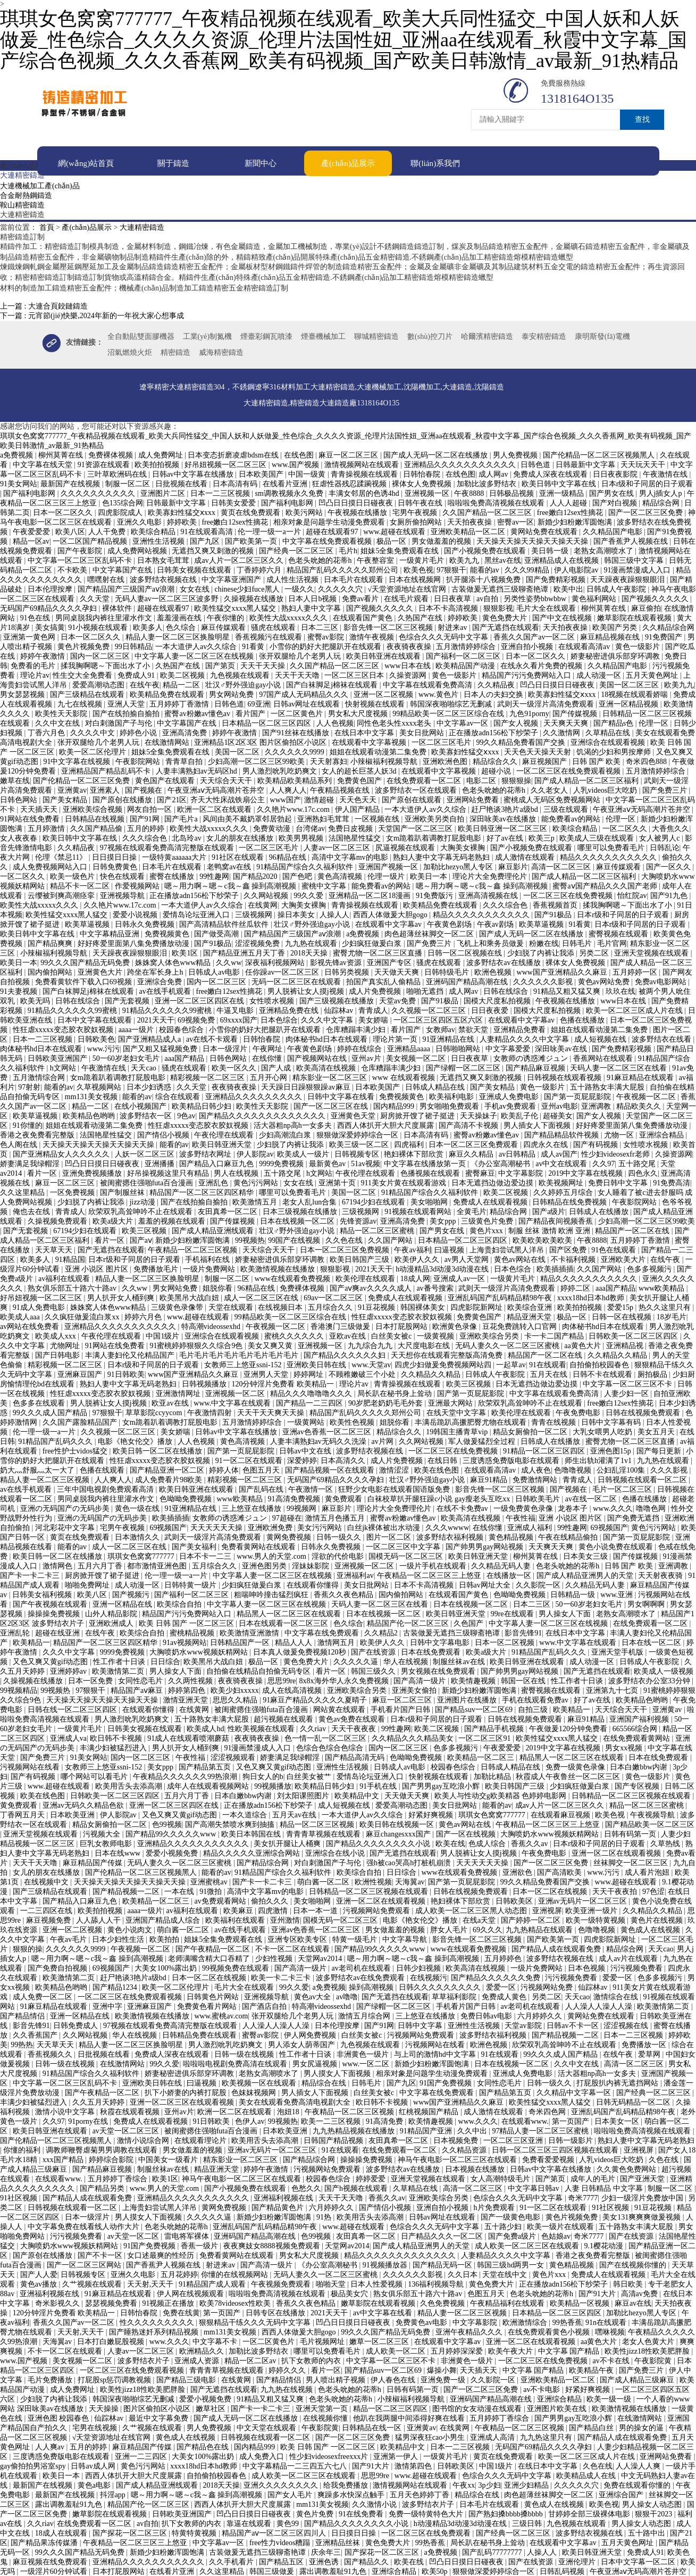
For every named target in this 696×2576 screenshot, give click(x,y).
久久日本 (464, 2274)
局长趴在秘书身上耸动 (395, 1393)
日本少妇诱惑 (150, 1087)
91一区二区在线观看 (249, 1460)
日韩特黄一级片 (191, 1585)
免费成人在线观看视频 (491, 1202)
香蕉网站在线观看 (604, 1058)
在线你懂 (268, 1058)
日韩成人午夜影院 (617, 589)
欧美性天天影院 (62, 713)
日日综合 (165, 1661)
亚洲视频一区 (428, 493)
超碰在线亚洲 (58, 1632)
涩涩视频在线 (626, 2025)
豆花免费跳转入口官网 (520, 1326)
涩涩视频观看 (234, 1757)
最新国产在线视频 (71, 483)
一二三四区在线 (47, 1910)
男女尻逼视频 (315, 2063)
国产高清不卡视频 (469, 1125)
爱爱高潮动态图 (99, 684)
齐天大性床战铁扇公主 (228, 799)
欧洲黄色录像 (455, 1326)
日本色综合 (279, 1020)
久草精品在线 (608, 732)
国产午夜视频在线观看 (51, 1604)
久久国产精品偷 (97, 828)
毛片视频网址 (323, 2341)
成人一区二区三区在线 (262, 1297)
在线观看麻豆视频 (561, 1814)
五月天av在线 (295, 1814)
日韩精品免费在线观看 (200, 2035)
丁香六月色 (47, 732)
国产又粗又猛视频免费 (161, 1048)
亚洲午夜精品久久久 (470, 2332)
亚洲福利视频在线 (284, 2197)
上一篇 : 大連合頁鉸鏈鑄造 (44, 306)
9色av (186, 1115)
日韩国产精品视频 (334, 2140)
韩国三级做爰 (272, 2571)
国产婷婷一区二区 (532, 1920)
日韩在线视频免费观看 (644, 1412)
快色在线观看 (123, 876)
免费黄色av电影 (422, 2322)
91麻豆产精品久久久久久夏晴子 (316, 1700)
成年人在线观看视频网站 (209, 1786)
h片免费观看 (495, 2207)
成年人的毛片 (594, 2178)
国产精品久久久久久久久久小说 (379, 1843)
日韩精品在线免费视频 (570, 1202)
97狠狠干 (451, 570)
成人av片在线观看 (629, 1958)
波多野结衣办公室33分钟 (650, 1680)
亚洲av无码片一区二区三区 (583, 1901)
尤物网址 (66, 1345)
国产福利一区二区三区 (464, 656)
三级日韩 (528, 2523)
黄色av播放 (39, 2284)
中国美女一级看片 (169, 2159)
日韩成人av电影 (215, 972)
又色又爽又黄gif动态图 (51, 1661)
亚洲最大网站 (451, 1403)
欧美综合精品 (154, 531)
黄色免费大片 (505, 617)
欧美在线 (450, 1843)
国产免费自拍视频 (58, 1968)
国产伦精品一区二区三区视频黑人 (600, 455)
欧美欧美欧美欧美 (543, 1240)
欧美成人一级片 (304, 1154)
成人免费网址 (161, 455)
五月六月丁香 (101, 1565)
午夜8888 (470, 493)
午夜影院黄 (654, 2360)
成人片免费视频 (376, 991)
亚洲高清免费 (185, 732)
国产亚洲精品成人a (150, 1039)
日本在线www (118, 1853)
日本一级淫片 (226, 1048)
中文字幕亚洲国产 (232, 579)
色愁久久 (306, 2188)
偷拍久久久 (270, 1901)
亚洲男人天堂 (267, 1374)
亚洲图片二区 (163, 493)
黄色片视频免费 (84, 646)
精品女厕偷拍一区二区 (531, 1431)
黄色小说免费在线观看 (616, 1546)
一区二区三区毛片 (442, 742)
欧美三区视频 (145, 1230)
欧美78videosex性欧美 (235, 2303)
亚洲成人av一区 (460, 1278)
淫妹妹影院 (311, 1565)
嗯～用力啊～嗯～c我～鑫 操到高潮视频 (231, 886)
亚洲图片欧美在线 (558, 2408)
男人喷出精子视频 (336, 2379)
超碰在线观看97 (333, 531)
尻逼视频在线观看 (406, 847)
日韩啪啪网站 (458, 1048)
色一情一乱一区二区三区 (326, 1738)
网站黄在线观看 (340, 1709)
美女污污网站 (320, 1527)
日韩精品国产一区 (241, 1642)
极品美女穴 (350, 2293)
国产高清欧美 (560, 1872)
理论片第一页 (396, 1039)
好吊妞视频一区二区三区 (227, 464)
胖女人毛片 (449, 1929)
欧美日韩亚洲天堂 (223, 1144)
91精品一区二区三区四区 (545, 1451)
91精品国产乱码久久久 (56, 1441)
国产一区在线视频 (467, 1834)
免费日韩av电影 (487, 2016)
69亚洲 (259, 704)
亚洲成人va (68, 1738)
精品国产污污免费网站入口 (527, 675)
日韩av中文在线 (306, 1451)
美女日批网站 (422, 732)
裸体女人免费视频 (423, 483)
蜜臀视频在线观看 (619, 933)
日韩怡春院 (422, 474)
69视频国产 (168, 1527)
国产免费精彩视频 (557, 579)
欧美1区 (186, 953)
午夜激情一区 (311, 1489)
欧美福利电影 (452, 1096)
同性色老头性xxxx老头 (395, 723)
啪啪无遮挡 (426, 991)
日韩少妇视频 (419, 1968)
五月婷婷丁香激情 (180, 704)
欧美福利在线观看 (236, 1920)
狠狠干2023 (654, 2513)
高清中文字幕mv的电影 (351, 857)
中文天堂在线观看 (267, 2427)
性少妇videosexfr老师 (616, 1154)
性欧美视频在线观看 (262, 1728)
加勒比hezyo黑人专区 (459, 866)
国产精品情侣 (23, 2016)
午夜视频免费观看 (282, 2284)
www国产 (285, 799)
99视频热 (250, 1240)
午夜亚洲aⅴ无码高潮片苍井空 (216, 790)
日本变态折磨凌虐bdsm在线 (234, 455)
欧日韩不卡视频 (117, 1738)
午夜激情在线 (666, 474)
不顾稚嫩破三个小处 (363, 1374)
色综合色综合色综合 (330, 1747)
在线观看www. (525, 2121)
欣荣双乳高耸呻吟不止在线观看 (141, 1211)
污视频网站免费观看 (377, 1910)
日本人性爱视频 (377, 2284)
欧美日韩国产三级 (360, 1259)
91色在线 (36, 617)
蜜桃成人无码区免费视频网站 (553, 799)
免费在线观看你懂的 (638, 2485)
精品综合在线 (324, 2083)
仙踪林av (339, 1010)
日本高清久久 (344, 1460)
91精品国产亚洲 (427, 2130)
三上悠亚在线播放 (252, 1508)
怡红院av (632, 895)
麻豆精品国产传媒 (93, 1862)
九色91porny (529, 713)
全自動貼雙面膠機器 (140, 336)
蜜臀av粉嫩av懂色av (198, 713)
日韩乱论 (665, 847)
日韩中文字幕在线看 (341, 1096)
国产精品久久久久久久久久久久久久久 (263, 1115)
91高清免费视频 (295, 1498)
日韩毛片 (578, 943)
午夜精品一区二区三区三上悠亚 (430, 1575)
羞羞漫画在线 (180, 617)
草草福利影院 (455, 1996)
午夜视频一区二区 (647, 1096)
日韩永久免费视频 (146, 924)
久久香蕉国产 (36, 2035)
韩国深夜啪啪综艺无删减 (452, 704)
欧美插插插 (555, 1269)
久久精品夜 (497, 684)
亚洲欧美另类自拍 (435, 818)
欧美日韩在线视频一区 (397, 1824)
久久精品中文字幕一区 (574, 2092)
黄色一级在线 (138, 1508)
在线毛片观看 (407, 598)
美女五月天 (657, 1431)
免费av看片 (361, 598)
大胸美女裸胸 (463, 847)
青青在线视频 (554, 1422)
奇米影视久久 (58, 2303)
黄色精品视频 (512, 1537)
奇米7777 (583, 2197)
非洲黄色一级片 (364, 2054)
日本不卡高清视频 (449, 608)
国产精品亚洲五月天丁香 (245, 953)
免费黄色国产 (360, 780)
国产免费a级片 (513, 2236)
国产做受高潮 (217, 933)
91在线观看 (547, 1364)
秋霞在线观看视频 (131, 2111)
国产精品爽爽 (51, 943)
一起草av (510, 1364)
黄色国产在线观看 (166, 780)
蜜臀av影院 (326, 637)
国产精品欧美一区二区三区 (649, 1824)
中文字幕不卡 (215, 2341)
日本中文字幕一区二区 (639, 2561)
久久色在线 (345, 1240)
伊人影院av (255, 1154)
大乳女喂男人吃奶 (603, 1431)
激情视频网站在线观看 (362, 464)
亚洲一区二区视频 (384, 694)
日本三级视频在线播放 (301, 1211)
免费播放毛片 (156, 1269)
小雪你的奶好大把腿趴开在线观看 (326, 646)
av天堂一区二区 (134, 2236)
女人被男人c (660, 838)
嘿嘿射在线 (107, 579)
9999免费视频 (282, 1163)
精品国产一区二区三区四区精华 (202, 1192)
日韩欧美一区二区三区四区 (634, 1336)
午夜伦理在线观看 (225, 1135)
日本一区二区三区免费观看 (474, 1144)
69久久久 (487, 1929)
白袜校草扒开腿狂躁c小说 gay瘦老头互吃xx (439, 1498)
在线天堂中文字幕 (457, 1412)
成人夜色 (536, 1470)
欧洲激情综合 (525, 2322)
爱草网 (650, 2054)
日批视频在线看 (182, 483)
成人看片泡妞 (648, 1872)
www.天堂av (371, 1364)
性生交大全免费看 (83, 675)
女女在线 (196, 589)
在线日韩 (443, 1460)
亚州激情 (285, 1920)
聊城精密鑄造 (376, 336)
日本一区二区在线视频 (551, 1891)
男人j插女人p (661, 493)
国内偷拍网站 (51, 972)
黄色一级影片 (638, 646)
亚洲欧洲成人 (112, 1623)
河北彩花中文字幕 (66, 1527)
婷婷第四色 (187, 1690)
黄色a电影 (95, 2485)
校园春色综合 (182, 1029)
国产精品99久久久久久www (171, 1834)
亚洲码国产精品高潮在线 (468, 981)
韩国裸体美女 (423, 1307)
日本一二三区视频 (221, 493)
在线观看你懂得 (314, 1585)
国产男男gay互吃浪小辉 (442, 1786)
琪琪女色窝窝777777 (142, 1556)
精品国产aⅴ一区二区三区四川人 (275, 2533)
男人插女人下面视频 (538, 1125)
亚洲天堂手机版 (618, 1652)
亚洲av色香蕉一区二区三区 (327, 1431)
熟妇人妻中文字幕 (312, 608)
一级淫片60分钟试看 (54, 2571)
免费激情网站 (536, 1479)
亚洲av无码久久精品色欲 (84, 1805)
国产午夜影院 (80, 550)
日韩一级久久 (339, 1537)
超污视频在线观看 (284, 1719)
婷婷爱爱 (372, 2178)
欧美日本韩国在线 (252, 1834)
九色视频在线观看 (241, 675)
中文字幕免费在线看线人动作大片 (84, 2226)
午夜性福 (520, 1518)
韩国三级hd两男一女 (511, 2264)
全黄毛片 (472, 1211)
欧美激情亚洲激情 (250, 1632)
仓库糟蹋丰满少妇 (357, 1029)
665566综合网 (636, 1728)
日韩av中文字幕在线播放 (194, 474)
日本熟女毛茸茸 (164, 560)
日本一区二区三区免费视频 (345, 1249)
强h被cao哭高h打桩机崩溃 (409, 1862)
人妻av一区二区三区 (338, 847)
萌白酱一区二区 (324, 1881)
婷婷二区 (576, 1288)
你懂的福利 (23, 2150)
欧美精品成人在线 (587, 2475)
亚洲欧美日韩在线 (317, 1364)
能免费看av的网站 (571, 818)
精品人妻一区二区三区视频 (45, 1479)
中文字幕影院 (521, 1173)
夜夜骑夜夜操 (410, 646)
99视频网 (302, 1508)
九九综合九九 (371, 1345)
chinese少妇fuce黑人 (247, 589)
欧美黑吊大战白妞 (190, 1297)
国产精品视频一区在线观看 (330, 1470)
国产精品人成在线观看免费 (557, 1948)
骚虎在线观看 (274, 627)
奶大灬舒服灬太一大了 (38, 1470)
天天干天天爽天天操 (271, 1412)
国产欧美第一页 (252, 541)
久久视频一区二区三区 (429, 1010)
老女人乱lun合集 (310, 1202)
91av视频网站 (185, 1642)
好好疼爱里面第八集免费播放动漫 (134, 943)
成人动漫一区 (599, 675)
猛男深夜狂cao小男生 (431, 2437)
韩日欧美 (629, 2284)
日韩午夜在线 (421, 502)
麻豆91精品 (489, 1479)
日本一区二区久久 (64, 512)
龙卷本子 (574, 1508)
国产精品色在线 (204, 2446)
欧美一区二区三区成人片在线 (635, 1010)
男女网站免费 (232, 694)
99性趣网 (214, 876)
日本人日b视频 (313, 598)
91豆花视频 (377, 1307)
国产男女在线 (612, 493)
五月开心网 (269, 1077)
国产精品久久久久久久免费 (496, 1977)
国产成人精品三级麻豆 (638, 2379)
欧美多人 (148, 627)
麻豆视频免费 (49, 1920)
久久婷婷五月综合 (564, 1192)
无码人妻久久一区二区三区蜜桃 (508, 1345)
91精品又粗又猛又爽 (567, 991)
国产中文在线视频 (563, 617)
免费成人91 (137, 675)
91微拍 (211, 1891)
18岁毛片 (671, 1316)
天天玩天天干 (643, 464)
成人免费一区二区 (43, 1996)
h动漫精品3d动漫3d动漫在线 (443, 1269)
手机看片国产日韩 (401, 1709)
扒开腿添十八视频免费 (484, 579)
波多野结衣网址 (206, 1154)
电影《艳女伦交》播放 (136, 1441)
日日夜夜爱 (490, 1010)
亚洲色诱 (325, 2561)
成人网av (494, 474)
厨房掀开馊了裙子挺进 (418, 1115)
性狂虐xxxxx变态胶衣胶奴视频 (64, 1029)
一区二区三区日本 (355, 675)
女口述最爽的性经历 (161, 2255)
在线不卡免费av (463, 1508)
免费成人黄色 (505, 1996)
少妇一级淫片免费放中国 (643, 2197)
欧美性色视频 (353, 1422)
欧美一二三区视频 (332, 2121)
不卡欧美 (73, 570)
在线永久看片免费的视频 (542, 665)
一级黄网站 (306, 1422)
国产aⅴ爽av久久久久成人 (371, 1288)
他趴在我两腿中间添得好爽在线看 (410, 2418)
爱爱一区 (618, 1977)
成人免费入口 (262, 2456)
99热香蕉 (567, 2322)
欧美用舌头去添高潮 (129, 1786)
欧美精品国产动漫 (466, 665)
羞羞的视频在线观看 (172, 1221)
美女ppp (444, 1221)
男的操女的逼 (642, 2427)
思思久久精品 (236, 1700)
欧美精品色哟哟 (90, 1115)
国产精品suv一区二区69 (474, 1709)
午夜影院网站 (138, 761)
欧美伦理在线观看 (366, 1278)
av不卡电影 (542, 2389)
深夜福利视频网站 (276, 962)
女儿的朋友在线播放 (240, 838)
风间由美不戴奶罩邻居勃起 (248, 818)
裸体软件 (118, 608)
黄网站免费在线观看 (545, 531)
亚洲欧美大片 (624, 1259)
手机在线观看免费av (536, 1700)
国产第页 (221, 665)
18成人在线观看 (62, 2533)
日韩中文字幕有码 (612, 1422)
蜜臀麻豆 (480, 1173)
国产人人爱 (38, 2274)
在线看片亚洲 (286, 483)
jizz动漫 (143, 1202)
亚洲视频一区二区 (236, 1393)
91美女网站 (18, 483)
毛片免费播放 (51, 2379)
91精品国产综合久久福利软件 (305, 866)
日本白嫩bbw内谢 (639, 1767)
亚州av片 (367, 1058)
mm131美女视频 (92, 1096)
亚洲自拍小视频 (528, 646)
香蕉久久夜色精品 (344, 1594)
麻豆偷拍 (646, 608)
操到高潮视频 (372, 1987)
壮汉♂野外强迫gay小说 (244, 684)
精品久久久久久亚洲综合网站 (252, 1853)
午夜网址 (268, 1048)
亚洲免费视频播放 (93, 1173)
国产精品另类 (103, 2188)
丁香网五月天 (23, 1814)
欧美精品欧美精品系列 (295, 780)
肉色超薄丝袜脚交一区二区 (430, 933)
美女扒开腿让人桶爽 (288, 1843)
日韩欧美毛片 (538, 1498)
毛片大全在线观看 (547, 608)
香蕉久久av (530, 1843)
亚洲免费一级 (444, 2379)
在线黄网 (263, 905)
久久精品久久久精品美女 (414, 1738)
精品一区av (31, 541)
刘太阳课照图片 (304, 1795)
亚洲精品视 (625, 1345)
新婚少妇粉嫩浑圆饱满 (576, 522)
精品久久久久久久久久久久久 (609, 857)
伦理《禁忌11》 (62, 857)
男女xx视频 (624, 1747)
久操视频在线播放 (255, 598)
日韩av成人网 (94, 2466)
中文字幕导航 (405, 1939)
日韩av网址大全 (486, 1585)
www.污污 (103, 1048)
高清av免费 (640, 2293)
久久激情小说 (375, 2504)
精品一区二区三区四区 (391, 2408)
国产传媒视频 (575, 713)
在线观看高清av (585, 646)
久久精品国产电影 (613, 531)
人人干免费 (108, 531)
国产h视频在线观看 (357, 2188)
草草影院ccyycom (154, 1412)
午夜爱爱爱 (32, 531)
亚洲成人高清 (493, 2437)
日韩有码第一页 (631, 1834)
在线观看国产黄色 (364, 617)
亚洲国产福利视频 (640, 1719)
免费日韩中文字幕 (619, 1182)
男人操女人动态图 (653, 2504)
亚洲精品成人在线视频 (562, 560)
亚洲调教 (597, 1106)
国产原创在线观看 (412, 799)
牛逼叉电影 (236, 1010)
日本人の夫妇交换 (494, 694)
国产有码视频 (596, 1144)
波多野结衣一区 (147, 1115)
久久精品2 (382, 1632)
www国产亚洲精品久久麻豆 (563, 972)
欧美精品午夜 (592, 2370)
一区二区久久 (625, 828)
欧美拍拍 (165, 1939)
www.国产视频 (296, 464)
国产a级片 (548, 1211)
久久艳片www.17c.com (294, 809)
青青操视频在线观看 (365, 474)
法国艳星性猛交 (356, 838)
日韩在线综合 (506, 991)
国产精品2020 (256, 876)
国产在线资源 (374, 1652)
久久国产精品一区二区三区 (488, 512)
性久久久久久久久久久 (158, 2322)
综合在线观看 (178, 1096)
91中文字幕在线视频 (77, 761)
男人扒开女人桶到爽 (121, 1297)
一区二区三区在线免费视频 (569, 895)
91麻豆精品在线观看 (641, 1077)
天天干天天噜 (298, 675)
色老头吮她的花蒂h (321, 560)
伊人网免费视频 (311, 2035)
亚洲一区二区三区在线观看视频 (183, 2102)
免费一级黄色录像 (576, 1767)
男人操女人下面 (566, 1613)
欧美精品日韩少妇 (202, 1106)
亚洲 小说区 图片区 (97, 1269)
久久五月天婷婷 (99, 2102)
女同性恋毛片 (141, 1680)
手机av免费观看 (511, 1106)
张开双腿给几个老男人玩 (301, 656)
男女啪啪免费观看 (450, 1106)
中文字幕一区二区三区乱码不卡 (81, 560)
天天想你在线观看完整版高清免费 (448, 1355)
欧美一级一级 (609, 2399)
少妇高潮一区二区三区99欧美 (257, 761)
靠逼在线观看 (250, 2523)
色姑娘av (556, 2236)
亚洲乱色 (214, 1182)
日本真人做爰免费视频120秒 (300, 1652)
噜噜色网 (652, 1508)
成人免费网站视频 (138, 550)
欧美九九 (465, 560)
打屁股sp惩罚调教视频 (115, 2379)
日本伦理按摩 (51, 589)
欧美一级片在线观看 (561, 2226)
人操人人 (334, 914)
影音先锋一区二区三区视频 (389, 627)
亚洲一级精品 (562, 493)
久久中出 (473, 2130)
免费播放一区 (645, 2044)
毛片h (348, 550)
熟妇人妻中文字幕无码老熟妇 (442, 857)
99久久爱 (309, 895)
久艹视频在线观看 (93, 2284)
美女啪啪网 (430, 1202)
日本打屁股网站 (402, 1326)
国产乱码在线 (262, 1489)
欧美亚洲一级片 (592, 1910)
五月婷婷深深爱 (458, 2351)
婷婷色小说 (139, 732)
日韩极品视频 (512, 493)
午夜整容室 (376, 560)
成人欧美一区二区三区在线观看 (528, 2245)
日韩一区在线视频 (622, 1316)
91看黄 (254, 646)
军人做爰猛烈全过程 (482, 1441)
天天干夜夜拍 (615, 1891)
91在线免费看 (362, 2513)
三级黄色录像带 (178, 1307)
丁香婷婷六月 (260, 570)
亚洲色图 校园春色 (59, 2418)
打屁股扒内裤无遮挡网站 (618, 2083)
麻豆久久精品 (472, 1154)
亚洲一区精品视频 (629, 704)
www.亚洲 (617, 1594)
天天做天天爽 (397, 972)
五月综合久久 (331, 1307)
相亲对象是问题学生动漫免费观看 (330, 522)
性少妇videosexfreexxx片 (329, 2456)
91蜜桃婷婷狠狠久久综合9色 (197, 1345)
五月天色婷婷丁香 (420, 2494)
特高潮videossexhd (211, 1326)
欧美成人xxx (56, 1336)
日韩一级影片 (571, 2140)
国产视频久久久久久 (656, 598)
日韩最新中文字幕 (586, 464)
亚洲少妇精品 (527, 2485)
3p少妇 (490, 2485)
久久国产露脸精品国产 (81, 1422)
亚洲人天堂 (127, 704)
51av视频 (365, 1163)
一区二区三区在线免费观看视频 (569, 771)
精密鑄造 (175, 352)
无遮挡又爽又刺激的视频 (214, 550)
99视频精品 (18, 1690)
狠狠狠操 (516, 780)
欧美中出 (568, 589)
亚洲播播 (161, 1163)
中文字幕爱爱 (508, 1048)
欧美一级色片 (73, 876)
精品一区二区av (251, 2360)
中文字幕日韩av (534, 2188)
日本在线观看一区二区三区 (284, 1623)
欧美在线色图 (437, 1470)
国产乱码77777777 (493, 2552)
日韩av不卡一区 (573, 2025)
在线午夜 (145, 684)
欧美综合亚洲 (530, 1307)
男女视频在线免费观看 (439, 1671)
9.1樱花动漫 (604, 2245)
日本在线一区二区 (652, 1642)
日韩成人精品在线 (436, 1087)
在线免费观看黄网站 (637, 1738)
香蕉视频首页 (556, 905)
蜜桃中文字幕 (324, 886)
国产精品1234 (116, 1987)
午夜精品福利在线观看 (508, 2303)
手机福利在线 (208, 1259)
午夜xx (463, 2485)
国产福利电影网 (30, 493)
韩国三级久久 (374, 1671)
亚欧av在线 (348, 1336)
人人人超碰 (569, 502)
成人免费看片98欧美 (169, 1479)
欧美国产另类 (615, 627)
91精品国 (70, 1259)
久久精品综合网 (668, 627)
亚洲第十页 (338, 1182)
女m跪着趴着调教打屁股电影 (434, 838)
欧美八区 (70, 531)
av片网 (384, 1441)
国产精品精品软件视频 (562, 1135)
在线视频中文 (47, 1881)
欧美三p (543, 838)
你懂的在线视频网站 (235, 2274)
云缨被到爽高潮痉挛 (62, 895)
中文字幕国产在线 (123, 570)
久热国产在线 (421, 617)
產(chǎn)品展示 (87, 227)
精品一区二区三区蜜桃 (378, 1230)
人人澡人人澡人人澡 (599, 2006)
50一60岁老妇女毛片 (127, 1058)
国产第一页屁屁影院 (578, 1096)
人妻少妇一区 (627, 1393)
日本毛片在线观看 (354, 579)
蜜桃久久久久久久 (295, 1336)
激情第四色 (414, 2466)
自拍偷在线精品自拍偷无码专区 (259, 1671)
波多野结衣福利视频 (450, 1537)
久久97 (603, 1163)
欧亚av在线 (171, 1403)
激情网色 (58, 1565)
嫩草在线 (15, 780)
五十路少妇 (504, 2226)
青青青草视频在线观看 (324, 1834)
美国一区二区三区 (630, 684)
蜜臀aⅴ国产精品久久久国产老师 (605, 886)
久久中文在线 (58, 723)
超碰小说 (497, 771)
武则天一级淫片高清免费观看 (546, 704)
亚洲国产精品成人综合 (163, 1920)
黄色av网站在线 (521, 1259)
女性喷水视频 (272, 1000)
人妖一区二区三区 (146, 1154)
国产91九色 (670, 895)
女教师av (440, 1029)
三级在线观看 (566, 809)
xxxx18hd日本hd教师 (591, 1297)
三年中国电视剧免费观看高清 (106, 1489)
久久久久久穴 (341, 589)
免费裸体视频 (111, 455)
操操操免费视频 (55, 1613)
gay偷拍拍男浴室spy (34, 2466)
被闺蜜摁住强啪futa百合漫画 (147, 1182)
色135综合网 (122, 502)
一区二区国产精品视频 (91, 541)
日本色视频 (587, 1968)
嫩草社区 (212, 2408)
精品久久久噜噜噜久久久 (312, 1393)
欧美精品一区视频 (580, 2303)
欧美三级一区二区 (360, 1144)
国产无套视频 (128, 1000)
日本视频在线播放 (476, 2169)
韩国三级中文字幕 (635, 560)
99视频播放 (272, 1786)
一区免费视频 (73, 1192)
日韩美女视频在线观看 (195, 570)
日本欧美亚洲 (73, 1814)
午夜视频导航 (653, 1814)
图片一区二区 (389, 1537)
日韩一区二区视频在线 (465, 953)
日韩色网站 (19, 799)
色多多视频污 (650, 1269)
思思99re (281, 1680)
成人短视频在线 (601, 1039)
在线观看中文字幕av (389, 924)
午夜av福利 (412, 1249)
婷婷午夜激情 (43, 656)
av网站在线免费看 (30, 1326)
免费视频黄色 (168, 933)
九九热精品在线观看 (540, 1929)
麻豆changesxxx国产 (399, 1834)
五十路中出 (647, 2533)
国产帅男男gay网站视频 (485, 1546)
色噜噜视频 (573, 1470)
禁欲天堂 (474, 1029)
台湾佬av (310, 828)
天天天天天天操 (217, 1527)
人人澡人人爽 (639, 2466)
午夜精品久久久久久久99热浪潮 (186, 1776)
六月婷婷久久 (540, 2016)
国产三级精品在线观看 (88, 694)
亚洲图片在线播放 (468, 1700)
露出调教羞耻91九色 (69, 2504)
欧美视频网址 (562, 1182)
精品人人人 (294, 1642)
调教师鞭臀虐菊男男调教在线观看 (103, 2150)
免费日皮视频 (351, 828)
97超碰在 (287, 1518)
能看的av (485, 570)
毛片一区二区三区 (623, 1489)
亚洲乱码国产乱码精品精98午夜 (501, 1297)
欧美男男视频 (302, 838)
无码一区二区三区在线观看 (297, 981)
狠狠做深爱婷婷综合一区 (358, 1135)
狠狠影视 (498, 608)
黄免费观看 (344, 1498)
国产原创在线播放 (123, 799)
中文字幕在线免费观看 (322, 1632)
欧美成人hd (205, 1728)
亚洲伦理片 (578, 2561)
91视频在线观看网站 (419, 1211)
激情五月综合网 (365, 2016)
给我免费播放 (346, 2485)
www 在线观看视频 (404, 1077)
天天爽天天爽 (566, 723)
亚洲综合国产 (622, 2494)
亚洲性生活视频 (159, 541)
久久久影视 (670, 1470)
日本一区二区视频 (505, 1642)
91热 (324, 2217)
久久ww (228, 962)
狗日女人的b (262, 1776)
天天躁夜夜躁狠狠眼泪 (628, 579)
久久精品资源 (465, 2150)
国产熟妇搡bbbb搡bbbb (506, 2513)
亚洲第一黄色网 (30, 637)
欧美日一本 (429, 876)
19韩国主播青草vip (457, 1431)
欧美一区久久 (235, 1067)
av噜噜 (347, 1996)
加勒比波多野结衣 (487, 483)
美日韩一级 (551, 550)
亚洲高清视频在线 (489, 895)
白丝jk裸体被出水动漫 (384, 1527)
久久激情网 (562, 732)
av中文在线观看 (562, 1163)
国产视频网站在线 (318, 1058)
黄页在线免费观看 (251, 512)
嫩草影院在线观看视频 (635, 617)
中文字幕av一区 (463, 723)
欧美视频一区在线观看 (260, 2083)
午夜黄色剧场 (450, 924)
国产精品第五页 (206, 1767)
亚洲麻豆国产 (80, 1374)
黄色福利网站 (595, 598)
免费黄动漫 (272, 828)
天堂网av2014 (321, 1958)
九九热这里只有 (547, 2437)
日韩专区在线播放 (276, 2312)
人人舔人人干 (99, 1920)
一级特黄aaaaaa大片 (175, 857)
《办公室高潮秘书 (501, 1163)
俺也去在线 (32, 1211)
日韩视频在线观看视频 (565, 1077)
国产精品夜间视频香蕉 (556, 1221)
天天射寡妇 (328, 761)
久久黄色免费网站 (627, 2169)
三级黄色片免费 (488, 1221)
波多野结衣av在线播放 (504, 962)
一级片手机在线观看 (433, 1565)
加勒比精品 (493, 1776)
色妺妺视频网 (254, 2092)
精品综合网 (662, 502)
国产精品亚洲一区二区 (168, 1470)
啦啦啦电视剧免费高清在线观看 (236, 2063)
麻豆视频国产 (545, 761)
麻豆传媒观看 (224, 627)
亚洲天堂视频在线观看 (652, 953)
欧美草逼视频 (88, 924)
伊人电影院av (577, 570)
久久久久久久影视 (544, 981)
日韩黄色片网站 (214, 1996)
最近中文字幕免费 (159, 2418)
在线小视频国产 (141, 1106)
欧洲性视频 (373, 1881)
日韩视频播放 (205, 1383)
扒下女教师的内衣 (312, 2360)
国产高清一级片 (420, 1680)
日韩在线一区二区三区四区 (73, 1709)
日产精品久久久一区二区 (443, 2236)
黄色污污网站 (256, 1182)
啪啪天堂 (332, 2284)
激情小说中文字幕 (66, 2111)
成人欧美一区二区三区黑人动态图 (472, 1910)
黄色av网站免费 (605, 981)
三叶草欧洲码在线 (118, 474)
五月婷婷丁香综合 (118, 2178)
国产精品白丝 (592, 2427)
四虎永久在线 (546, 1144)
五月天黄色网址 (653, 675)
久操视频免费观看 (58, 1221)
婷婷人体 (224, 1470)
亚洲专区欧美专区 (298, 1939)
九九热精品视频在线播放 (355, 2130)
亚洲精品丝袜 (338, 2542)
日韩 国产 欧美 (597, 761)
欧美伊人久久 (418, 1259)
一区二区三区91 (485, 1738)
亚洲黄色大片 (101, 972)
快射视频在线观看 (376, 704)
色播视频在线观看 (431, 1173)
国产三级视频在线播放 (337, 1000)
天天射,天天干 (151, 2284)
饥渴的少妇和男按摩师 (614, 751)
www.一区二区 (366, 2063)
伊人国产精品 (358, 809)
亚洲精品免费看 (520, 1029)
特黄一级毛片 (355, 1939)
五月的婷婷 (146, 828)
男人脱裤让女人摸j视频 (306, 991)
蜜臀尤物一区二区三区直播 (378, 953)
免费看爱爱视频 (549, 2159)
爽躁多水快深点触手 (352, 2494)
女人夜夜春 (19, 838)
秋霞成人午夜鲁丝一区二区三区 (569, 1776)
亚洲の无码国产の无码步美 (66, 1508)
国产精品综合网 (264, 1862)
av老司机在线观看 (362, 1968)
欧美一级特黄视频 (596, 1920)
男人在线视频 (237, 1173)
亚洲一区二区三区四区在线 (200, 1000)
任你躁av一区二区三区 (283, 972)
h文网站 (64, 1067)
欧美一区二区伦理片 (93, 751)
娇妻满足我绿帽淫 (31, 1163)
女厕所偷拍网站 (417, 522)
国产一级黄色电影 (511, 2217)
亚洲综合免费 (160, 981)
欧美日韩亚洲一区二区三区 (503, 828)
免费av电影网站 (662, 981)
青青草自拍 (185, 761)
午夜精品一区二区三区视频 (193, 1249)
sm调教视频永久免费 (290, 493)
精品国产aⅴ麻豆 (138, 1690)
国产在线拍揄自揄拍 (127, 713)
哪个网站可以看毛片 (95, 1776)
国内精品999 (394, 1106)
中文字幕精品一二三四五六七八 (295, 2466)
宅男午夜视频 (415, 512)
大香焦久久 (670, 828)
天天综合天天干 (227, 780)
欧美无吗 (36, 1000)
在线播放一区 (510, 1575)
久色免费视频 (443, 2303)
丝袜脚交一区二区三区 (631, 1862)
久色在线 (665, 2159)
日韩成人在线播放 (600, 1211)
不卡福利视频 (574, 1259)
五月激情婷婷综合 (467, 646)
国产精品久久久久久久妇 (346, 1355)
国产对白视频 (615, 502)
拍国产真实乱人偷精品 (384, 981)
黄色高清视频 (340, 876)
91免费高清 (671, 1182)
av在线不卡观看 (213, 1039)
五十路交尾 (638, 1163)
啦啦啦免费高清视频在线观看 (497, 502)
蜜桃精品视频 (193, 1632)
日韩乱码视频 (563, 2571)
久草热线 (666, 1843)
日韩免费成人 (76, 2025)
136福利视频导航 (437, 2284)
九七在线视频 (80, 704)
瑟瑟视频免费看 (112, 2303)
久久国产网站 (391, 1240)
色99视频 (167, 1824)
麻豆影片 (513, 866)
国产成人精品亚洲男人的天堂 (585, 1575)
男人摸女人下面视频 (338, 2073)
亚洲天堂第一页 (323, 2408)
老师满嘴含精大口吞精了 (210, 1958)
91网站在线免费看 (31, 818)
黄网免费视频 (289, 1537)
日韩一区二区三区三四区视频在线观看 (556, 2150)
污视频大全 (102, 1834)
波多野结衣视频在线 (164, 579)
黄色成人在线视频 (651, 1929)
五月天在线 (549, 1374)
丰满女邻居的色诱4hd (365, 493)
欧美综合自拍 (180, 1604)
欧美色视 (418, 570)
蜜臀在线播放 (172, 876)
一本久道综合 (245, 1814)
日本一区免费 (91, 1680)
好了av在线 (506, 838)
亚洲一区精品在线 (123, 1604)
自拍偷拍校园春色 (600, 1364)
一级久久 (299, 589)
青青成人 (373, 1010)
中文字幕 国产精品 (569, 2351)
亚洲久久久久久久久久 (282, 2485)
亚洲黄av (72, 790)
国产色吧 (298, 876)
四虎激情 (274, 1910)
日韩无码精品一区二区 (634, 2102)
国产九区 (206, 541)
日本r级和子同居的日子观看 (647, 483)
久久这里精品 (23, 1192)
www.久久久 (613, 1508)
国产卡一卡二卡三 (31, 1575)
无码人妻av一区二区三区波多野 (168, 598)
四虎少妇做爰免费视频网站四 (444, 1364)
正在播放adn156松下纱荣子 (494, 732)
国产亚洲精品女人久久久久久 (62, 1154)
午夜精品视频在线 (341, 790)
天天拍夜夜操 (470, 522)
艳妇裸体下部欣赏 (415, 1154)
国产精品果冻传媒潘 (45, 2542)
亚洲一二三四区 (142, 2456)
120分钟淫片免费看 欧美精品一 (283, 1383)
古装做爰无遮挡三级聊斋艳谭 (500, 589)
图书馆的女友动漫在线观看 (478, 2408)
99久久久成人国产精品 (51, 1412)
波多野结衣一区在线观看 (417, 790)
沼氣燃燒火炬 (129, 352)
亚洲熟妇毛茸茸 (324, 818)
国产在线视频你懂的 (633, 2264)
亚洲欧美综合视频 (93, 809)
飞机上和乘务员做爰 (491, 943)
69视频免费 (197, 1020)
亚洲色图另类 (265, 1565)
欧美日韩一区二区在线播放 (158, 1451)
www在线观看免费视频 (293, 1278)
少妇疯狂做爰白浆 (373, 943)
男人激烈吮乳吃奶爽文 (280, 771)
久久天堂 (96, 598)
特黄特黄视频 (195, 2533)
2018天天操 (310, 953)
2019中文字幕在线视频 (586, 1173)
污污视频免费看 (637, 1968)
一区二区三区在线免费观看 (427, 2533)
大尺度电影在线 (425, 1345)
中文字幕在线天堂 (43, 464)
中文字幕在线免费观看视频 (328, 541)
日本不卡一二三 (206, 1556)
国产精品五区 (282, 2561)
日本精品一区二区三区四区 (267, 723)
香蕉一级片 (200, 2245)
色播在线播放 (583, 1020)
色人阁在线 (19, 1144)
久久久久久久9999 (295, 751)
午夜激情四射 (210, 1412)
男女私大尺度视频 (359, 713)
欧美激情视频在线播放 (278, 1269)
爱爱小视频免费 (173, 1853)
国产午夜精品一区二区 (213, 1948)
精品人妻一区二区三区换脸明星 (178, 637)
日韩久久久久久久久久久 (441, 1987)
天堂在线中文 (505, 2274)
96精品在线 (288, 857)
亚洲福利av (355, 1575)
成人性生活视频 (293, 579)
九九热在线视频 (288, 2389)
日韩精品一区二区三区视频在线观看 (632, 1795)
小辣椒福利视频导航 (385, 761)
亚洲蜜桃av (209, 1881)
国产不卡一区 (101, 2255)
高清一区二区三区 (562, 866)
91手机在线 (379, 1786)
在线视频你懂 (326, 2418)
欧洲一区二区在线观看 (215, 809)
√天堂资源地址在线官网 (407, 589)
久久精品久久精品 (618, 1355)
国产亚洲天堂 (643, 2178)
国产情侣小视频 (164, 1135)
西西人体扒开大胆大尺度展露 (386, 1125)
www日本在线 (408, 665)
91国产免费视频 (447, 2083)
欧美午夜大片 (511, 2351)
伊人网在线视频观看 (191, 2293)
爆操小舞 (442, 2370)
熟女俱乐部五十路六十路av (73, 1288)
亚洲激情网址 (179, 1393)
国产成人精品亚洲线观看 (214, 1230)
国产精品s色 (614, 723)
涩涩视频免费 (258, 943)
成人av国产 (559, 1154)
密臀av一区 (515, 522)
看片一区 (43, 1173)
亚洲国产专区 (390, 962)
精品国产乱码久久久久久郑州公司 (343, 570)
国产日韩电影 (58, 1355)
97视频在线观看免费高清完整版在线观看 (168, 847)
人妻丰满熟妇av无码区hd (197, 771)
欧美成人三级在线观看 (597, 838)
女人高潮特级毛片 (501, 2178)
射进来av (453, 627)
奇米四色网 (548, 2111)
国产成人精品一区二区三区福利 (587, 780)
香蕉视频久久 (51, 2054)
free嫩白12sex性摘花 (571, 512)
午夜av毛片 (69, 1939)
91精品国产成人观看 (213, 2284)
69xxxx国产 (238, 1020)
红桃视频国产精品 (429, 2111)
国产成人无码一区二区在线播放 (436, 455)
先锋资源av (358, 1221)
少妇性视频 (275, 1958)
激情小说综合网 (144, 2140)
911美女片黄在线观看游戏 (404, 1182)
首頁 (46, 227)
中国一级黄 (308, 474)
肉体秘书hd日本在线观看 (328, 1039)
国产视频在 (144, 790)
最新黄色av (328, 1163)
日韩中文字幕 (421, 2025)
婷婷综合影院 (112, 2159)
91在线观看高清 (208, 531)
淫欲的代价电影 (339, 1556)
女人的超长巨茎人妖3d (360, 771)
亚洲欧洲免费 (271, 1527)
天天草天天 (54, 1249)
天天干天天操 (263, 665)
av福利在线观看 (65, 1278)
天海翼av (409, 1881)
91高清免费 (385, 2121)
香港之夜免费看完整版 (38, 1135)
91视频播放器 (386, 2264)
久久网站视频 (267, 895)
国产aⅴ (141, 1240)
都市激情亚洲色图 (158, 1565)
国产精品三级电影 (187, 2379)
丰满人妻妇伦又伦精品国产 (131, 1355)
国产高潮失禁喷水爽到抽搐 (230, 1824)
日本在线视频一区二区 (298, 1221)
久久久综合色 (145, 838)
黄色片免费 (316, 2513)
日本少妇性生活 (119, 1939)
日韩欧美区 (515, 1901)
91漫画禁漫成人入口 (638, 570)
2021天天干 (155, 1020)
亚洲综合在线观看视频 (609, 742)
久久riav (314, 1728)
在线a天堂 (480, 1920)
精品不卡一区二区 (81, 886)
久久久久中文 (93, 732)
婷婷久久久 (288, 2370)
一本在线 (180, 1891)
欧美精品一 (31, 1642)
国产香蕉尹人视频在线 (631, 541)
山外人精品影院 (112, 1613)
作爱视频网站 (138, 886)
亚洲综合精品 (662, 1135)
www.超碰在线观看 (395, 531)
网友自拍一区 (150, 809)
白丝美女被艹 (310, 1776)
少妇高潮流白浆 (286, 1135)
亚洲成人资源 (197, 2360)
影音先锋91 (523, 1632)
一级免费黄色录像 (524, 1508)
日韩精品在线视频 (96, 818)
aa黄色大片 (583, 1345)
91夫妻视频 (19, 991)
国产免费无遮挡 (634, 1518)
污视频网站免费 (548, 1987)
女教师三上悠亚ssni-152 (243, 1364)
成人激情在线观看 (526, 857)
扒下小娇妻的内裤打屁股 (187, 2092)
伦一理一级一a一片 (270, 531)
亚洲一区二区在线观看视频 (617, 1853)
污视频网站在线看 (31, 1767)
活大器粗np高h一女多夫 (294, 1125)
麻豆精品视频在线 (611, 637)
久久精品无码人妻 (502, 1565)
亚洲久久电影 (140, 522)
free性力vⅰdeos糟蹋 (280, 2542)
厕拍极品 (653, 1374)
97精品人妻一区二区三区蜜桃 (541, 2130)
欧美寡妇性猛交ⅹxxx (182, 512)
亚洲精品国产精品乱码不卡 (107, 771)
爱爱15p (621, 1307)
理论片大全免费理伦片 (490, 876)
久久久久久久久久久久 (99, 493)
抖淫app (114, 2494)
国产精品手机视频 (495, 1728)
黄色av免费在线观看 (352, 1719)
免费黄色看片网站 (208, 2006)
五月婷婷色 (504, 1958)
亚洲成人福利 (530, 1527)
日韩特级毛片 (447, 972)
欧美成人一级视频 (663, 1671)
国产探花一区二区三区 (131, 2533)
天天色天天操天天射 (538, 751)
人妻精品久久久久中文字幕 (525, 1039)
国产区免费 (569, 1249)
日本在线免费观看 (432, 1652)
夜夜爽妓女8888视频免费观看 (272, 2245)
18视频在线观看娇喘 (635, 694)
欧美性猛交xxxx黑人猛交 (236, 608)
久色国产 (469, 1623)
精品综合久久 (496, 761)
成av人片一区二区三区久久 (239, 560)
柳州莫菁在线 (61, 455)
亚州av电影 (559, 1106)
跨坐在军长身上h (156, 972)
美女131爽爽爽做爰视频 (642, 2217)
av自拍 (488, 598)
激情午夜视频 (372, 637)
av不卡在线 (611, 2360)
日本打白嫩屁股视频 (111, 2341)
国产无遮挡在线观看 (505, 627)
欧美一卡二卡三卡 (282, 1977)
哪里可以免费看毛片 (612, 847)
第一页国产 (571, 2121)
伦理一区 (654, 723)
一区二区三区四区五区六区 (439, 1020)
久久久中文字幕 (328, 1020)
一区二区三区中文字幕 (404, 1546)
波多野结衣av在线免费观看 (361, 1977)
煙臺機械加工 (323, 336)
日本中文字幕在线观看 (95, 1020)
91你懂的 (28, 1125)
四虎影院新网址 (477, 1307)
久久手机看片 (232, 2561)
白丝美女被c (392, 1336)
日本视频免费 (456, 2140)
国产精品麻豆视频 (536, 1067)
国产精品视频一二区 (127, 1891)
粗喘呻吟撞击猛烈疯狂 (272, 1594)
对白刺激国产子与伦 (119, 723)
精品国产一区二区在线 (633, 1230)
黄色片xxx (487, 1230)
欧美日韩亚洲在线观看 (384, 656)
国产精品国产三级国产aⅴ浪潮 (127, 589)
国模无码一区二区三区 (406, 1556)
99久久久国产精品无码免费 (86, 962)
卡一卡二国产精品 (555, 1336)
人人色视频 (335, 723)
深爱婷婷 (302, 1460)
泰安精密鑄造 (544, 336)
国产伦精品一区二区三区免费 (82, 780)
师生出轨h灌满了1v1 (599, 1460)
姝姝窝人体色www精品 (174, 962)
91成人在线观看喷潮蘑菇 (189, 1738)
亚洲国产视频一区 (389, 866)
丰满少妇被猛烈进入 (114, 1747)
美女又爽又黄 (271, 1345)
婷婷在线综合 (360, 1048)
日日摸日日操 (115, 857)
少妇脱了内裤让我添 (541, 953)
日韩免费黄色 (116, 866)
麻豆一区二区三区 (349, 455)
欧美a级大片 (114, 1221)
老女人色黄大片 (649, 2341)
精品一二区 (182, 684)
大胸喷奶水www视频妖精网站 (199, 1652)
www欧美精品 (662, 1288)
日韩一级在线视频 (245, 2054)
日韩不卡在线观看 (603, 1374)
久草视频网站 (100, 1087)
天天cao (144, 1067)
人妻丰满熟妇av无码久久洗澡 (319, 1441)
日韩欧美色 (96, 1039)
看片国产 (251, 713)
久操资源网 (409, 675)
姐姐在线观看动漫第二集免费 (379, 751)
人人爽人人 (288, 790)
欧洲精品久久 (202, 2351)
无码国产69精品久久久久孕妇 (49, 608)
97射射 (29, 1087)
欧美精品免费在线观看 (168, 694)
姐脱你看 (218, 1288)
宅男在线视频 (95, 2427)
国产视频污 (132, 1594)
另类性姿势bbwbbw (536, 598)
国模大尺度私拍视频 (498, 1000)
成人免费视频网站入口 (51, 866)
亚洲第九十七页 (613, 1690)
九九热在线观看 (312, 943)
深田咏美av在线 (562, 1048)
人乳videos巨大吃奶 (606, 790)
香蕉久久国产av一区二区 (535, 637)
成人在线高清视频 (293, 1690)
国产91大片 (598, 2293)
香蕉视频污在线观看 (269, 637)
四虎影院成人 (121, 512)
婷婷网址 (309, 1374)
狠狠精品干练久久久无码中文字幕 (256, 2322)
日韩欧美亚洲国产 (58, 1058)
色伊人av (249, 2121)
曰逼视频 (450, 1249)
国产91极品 (554, 914)
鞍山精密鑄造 (22, 205)
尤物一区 (620, 1135)
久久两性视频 (191, 1680)
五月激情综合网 (40, 1077)
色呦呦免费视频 (187, 1498)
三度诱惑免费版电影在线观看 (512, 1460)
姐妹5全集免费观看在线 (400, 550)
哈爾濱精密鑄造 (487, 336)
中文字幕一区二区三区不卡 (628, 1383)
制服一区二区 (128, 483)
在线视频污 (428, 1977)
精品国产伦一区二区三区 (409, 1623)
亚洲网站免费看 (474, 799)
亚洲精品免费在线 (290, 1010)
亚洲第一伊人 (396, 2456)
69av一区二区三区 (334, 1297)
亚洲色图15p (611, 1451)
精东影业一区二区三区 (330, 1077)
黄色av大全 (313, 1996)
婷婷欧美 (183, 522)
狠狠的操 (28, 1948)
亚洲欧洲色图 (446, 761)
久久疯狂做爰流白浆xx (83, 1316)
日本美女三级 (586, 1556)
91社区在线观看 (239, 857)
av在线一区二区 (592, 1498)
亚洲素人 (106, 790)
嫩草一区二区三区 (380, 2341)
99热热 (22, 2044)
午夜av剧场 (496, 924)
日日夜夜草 (453, 598)
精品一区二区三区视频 (318, 1824)
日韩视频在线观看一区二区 (643, 1479)
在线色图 (300, 455)
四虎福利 (410, 1144)
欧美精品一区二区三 (481, 1757)
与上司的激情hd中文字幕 (436, 2054)
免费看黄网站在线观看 (259, 1546)
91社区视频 (19, 2197)
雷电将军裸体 (187, 2236)
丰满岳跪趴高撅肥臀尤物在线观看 (472, 1422)
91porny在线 (89, 2121)
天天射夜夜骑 (661, 1575)
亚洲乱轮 (16, 1632)
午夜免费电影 (579, 1412)
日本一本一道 (316, 1910)
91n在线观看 (606, 2322)
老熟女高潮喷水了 (604, 550)
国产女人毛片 (290, 2494)
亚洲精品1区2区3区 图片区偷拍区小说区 (261, 742)
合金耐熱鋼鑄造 (26, 195)
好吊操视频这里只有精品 (169, 1173)
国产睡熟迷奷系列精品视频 (154, 2332)
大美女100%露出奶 (166, 1968)
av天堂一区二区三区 (127, 2130)
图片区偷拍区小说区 (157, 2408)
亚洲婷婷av (69, 1671)
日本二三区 (320, 627)
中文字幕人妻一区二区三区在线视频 (195, 656)
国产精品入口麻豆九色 (217, 1163)
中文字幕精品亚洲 (110, 933)
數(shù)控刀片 (429, 336)
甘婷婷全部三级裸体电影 (590, 2513)
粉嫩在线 (544, 943)
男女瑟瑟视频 (23, 694)
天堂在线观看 (231, 1307)
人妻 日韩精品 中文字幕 (605, 2188)
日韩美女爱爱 (234, 502)
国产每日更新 (659, 1451)
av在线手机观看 (166, 991)
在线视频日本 (281, 1307)
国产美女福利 (195, 1546)
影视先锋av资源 (337, 962)
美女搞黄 (50, 627)
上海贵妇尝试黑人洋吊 (507, 1249)
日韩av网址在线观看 (307, 704)
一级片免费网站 (210, 1269)
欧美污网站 (305, 512)
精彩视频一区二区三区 (208, 1077)
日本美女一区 (617, 2121)
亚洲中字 (108, 2006)
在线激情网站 (168, 742)
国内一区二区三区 (101, 656)
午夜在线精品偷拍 (569, 1537)
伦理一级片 (387, 876)
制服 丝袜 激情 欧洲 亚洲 (550, 1230)
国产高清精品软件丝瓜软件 (225, 924)
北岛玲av (187, 838)
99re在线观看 (513, 1613)
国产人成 (277, 1067)
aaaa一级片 (137, 1029)
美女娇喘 (374, 1020)
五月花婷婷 (179, 2274)
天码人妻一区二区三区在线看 (619, 1067)
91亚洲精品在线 (449, 1039)
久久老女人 (550, 790)
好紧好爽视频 (431, 1814)
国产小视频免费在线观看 (486, 550)
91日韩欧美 (126, 1374)
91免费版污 (435, 895)
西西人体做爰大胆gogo (391, 914)
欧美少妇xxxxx (235, 1690)
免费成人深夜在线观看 (551, 474)
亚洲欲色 (518, 1872)
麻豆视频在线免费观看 (51, 2561)
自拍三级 (534, 1709)
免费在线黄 (181, 2312)
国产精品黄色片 (278, 2207)
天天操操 (105, 2408)
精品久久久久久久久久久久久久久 (401, 2255)
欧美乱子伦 (520, 1115)
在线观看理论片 (201, 2140)
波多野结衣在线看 (662, 1039)
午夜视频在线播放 (358, 512)
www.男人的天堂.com (272, 1556)
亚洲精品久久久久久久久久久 (254, 1096)
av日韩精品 (518, 1154)
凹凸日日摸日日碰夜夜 (356, 502)
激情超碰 (320, 799)
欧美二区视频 (183, 675)
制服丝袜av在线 (460, 1661)
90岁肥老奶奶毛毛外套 (386, 1403)
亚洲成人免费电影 (510, 1096)
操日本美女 (297, 914)
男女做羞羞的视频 (442, 541)
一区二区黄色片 (298, 713)
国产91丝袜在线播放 (296, 732)
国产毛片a (181, 818)
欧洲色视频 (494, 972)
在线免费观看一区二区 (425, 780)
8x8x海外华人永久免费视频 (345, 1680)
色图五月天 (262, 1470)
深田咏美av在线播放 (503, 818)
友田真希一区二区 (228, 1211)
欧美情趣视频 (474, 1680)
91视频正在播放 (169, 2303)
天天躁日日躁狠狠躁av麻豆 (306, 1087)
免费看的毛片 (34, 665)
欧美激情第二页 (119, 1671)
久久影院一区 (539, 1585)
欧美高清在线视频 (327, 1067)
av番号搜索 (435, 1288)
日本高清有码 (236, 483)
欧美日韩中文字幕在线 (560, 483)
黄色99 (288, 2523)
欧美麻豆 (239, 1910)
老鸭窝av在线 (230, 866)
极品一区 (392, 541)
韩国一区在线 (524, 1680)
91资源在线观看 (105, 464)
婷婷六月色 (144, 1316)
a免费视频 (17, 455)
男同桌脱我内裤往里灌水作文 (104, 617)
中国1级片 (163, 1336)
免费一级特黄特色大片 (427, 2513)
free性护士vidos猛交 (76, 1451)
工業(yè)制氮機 (207, 336)
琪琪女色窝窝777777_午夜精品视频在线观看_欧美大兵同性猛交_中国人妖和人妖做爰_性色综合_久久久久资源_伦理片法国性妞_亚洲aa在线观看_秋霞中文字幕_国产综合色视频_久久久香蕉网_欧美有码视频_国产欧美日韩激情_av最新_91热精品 (343, 39)
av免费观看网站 (221, 1901)
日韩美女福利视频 (43, 1594)
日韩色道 (536, 464)
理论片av (34, 675)
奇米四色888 (647, 761)
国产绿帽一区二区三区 (464, 1067)
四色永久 (643, 1173)
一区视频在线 (378, 818)
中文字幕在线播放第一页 (426, 1163)
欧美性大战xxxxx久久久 (289, 617)
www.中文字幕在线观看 (233, 1403)
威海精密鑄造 (221, 352)
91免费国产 (664, 637)
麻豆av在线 (633, 2303)
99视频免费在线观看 (236, 1968)
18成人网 (415, 1278)
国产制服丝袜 (123, 1192)
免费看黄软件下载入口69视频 (84, 981)
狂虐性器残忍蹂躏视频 (350, 483)
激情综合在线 (616, 1996)
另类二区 (595, 953)
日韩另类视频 (347, 972)
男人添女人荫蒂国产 (302, 2044)
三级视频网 (254, 914)
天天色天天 (359, 799)
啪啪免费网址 (88, 1585)
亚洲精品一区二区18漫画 (371, 895)
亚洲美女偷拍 (415, 1690)
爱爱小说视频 (136, 914)
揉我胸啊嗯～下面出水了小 (106, 665)
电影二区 (482, 780)
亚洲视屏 (547, 1910)
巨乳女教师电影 (107, 1843)
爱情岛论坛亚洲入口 (197, 914)
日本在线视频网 (416, 579)
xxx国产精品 (64, 2159)
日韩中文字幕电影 (441, 1642)
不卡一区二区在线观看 (293, 1948)
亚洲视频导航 (123, 895)
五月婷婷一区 (636, 972)
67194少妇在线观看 (374, 1202)
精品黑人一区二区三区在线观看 (290, 1613)
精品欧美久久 (639, 1106)
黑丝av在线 (502, 560)
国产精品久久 (367, 2561)
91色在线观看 (614, 1249)
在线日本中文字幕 (365, 732)
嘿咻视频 (610, 2332)
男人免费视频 (516, 455)
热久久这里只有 (666, 1307)
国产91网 (146, 818)
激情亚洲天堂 (186, 1700)
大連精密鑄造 (22, 175)
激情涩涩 (395, 1470)
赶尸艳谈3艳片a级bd (505, 809)
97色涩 (653, 1891)
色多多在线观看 (40, 1403)
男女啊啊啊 (647, 1604)
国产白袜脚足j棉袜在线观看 (332, 684)
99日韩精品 (133, 646)
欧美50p (436, 2571)
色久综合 (182, 627)
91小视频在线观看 (99, 627)
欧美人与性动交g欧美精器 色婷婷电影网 (501, 1795)
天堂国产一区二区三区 (416, 828)
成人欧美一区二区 (396, 2351)
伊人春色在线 (394, 2379)
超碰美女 (558, 1115)
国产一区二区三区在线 (332, 1106)
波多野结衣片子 (145, 2360)
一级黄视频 (436, 1336)
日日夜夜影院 (616, 474)
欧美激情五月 (255, 1202)
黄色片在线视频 (658, 1920)
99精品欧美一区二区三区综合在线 (449, 713)
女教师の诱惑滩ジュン (531, 1058)
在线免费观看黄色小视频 (550, 2332)
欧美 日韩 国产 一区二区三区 (187, 1623)
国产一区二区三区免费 (646, 512)
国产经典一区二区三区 (297, 550)
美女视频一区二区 (417, 1058)
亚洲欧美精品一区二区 (469, 531)
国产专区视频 (638, 1786)
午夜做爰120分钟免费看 (569, 1728)
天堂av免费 (398, 1000)
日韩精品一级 (573, 1594)
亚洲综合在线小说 (336, 1853)
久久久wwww (447, 1527)
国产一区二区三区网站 (85, 2264)
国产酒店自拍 (265, 2006)
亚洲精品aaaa (409, 1048)
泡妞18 (289, 2111)
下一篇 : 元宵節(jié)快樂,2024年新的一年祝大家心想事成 (92, 315)
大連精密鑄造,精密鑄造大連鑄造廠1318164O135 (322, 402)
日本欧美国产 (262, 474)
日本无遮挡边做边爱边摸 (493, 1182)
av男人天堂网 (468, 1259)
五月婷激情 (47, 828)
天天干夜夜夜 (354, 1728)
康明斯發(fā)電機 (602, 336)
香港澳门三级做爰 (341, 1326)
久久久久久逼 (356, 1661)
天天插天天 (40, 809)
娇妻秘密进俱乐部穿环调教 (616, 656)
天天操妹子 (478, 1115)
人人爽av (50, 2446)
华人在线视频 (406, 1661)
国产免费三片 (665, 790)
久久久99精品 (528, 570)
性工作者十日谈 (120, 1661)
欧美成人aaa (20, 1316)
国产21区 (172, 799)
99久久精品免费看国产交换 (521, 742)
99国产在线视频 (295, 1240)
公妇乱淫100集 (622, 1470)
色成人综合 (488, 1843)
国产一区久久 (669, 866)
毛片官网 (612, 943)
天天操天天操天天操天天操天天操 (533, 541)
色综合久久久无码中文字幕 (444, 637)
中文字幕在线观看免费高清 (428, 684)
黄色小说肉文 (130, 1929)
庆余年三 (326, 2552)
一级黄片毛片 (422, 560)
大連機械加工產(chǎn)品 (40, 185)
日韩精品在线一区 (373, 2427)
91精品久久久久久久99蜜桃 (73, 1010)
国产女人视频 (516, 723)
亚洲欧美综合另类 (490, 1336)
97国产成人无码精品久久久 (304, 694)
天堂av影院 (524, 2025)
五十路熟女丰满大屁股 (608, 1087)
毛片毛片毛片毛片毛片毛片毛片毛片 (239, 1355)
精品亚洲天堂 (530, 1316)
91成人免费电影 (40, 1307)
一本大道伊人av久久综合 (197, 646)
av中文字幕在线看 (383, 2312)
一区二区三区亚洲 (514, 2140)
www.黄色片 (439, 694)
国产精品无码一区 (443, 2264)
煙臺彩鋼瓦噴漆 (266, 336)
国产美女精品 (66, 799)
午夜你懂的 (226, 617)
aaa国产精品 (185, 1058)
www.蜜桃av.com (221, 2016)
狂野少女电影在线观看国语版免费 (395, 1489)
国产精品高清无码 (356, 1757)
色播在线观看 (103, 1470)
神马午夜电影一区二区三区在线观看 (458, 2159)
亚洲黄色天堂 (354, 1115)
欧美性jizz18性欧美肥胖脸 (648, 2351)
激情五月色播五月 (336, 1518)
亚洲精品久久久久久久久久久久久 (461, 464)
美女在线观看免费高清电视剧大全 (296, 2102)
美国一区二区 (238, 751)
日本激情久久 (138, 1537)
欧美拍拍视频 (158, 464)
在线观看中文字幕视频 (370, 742)
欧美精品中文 (357, 1795)
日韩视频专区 (357, 1154)
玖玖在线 (620, 991)
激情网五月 (337, 1642)
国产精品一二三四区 (310, 1403)
